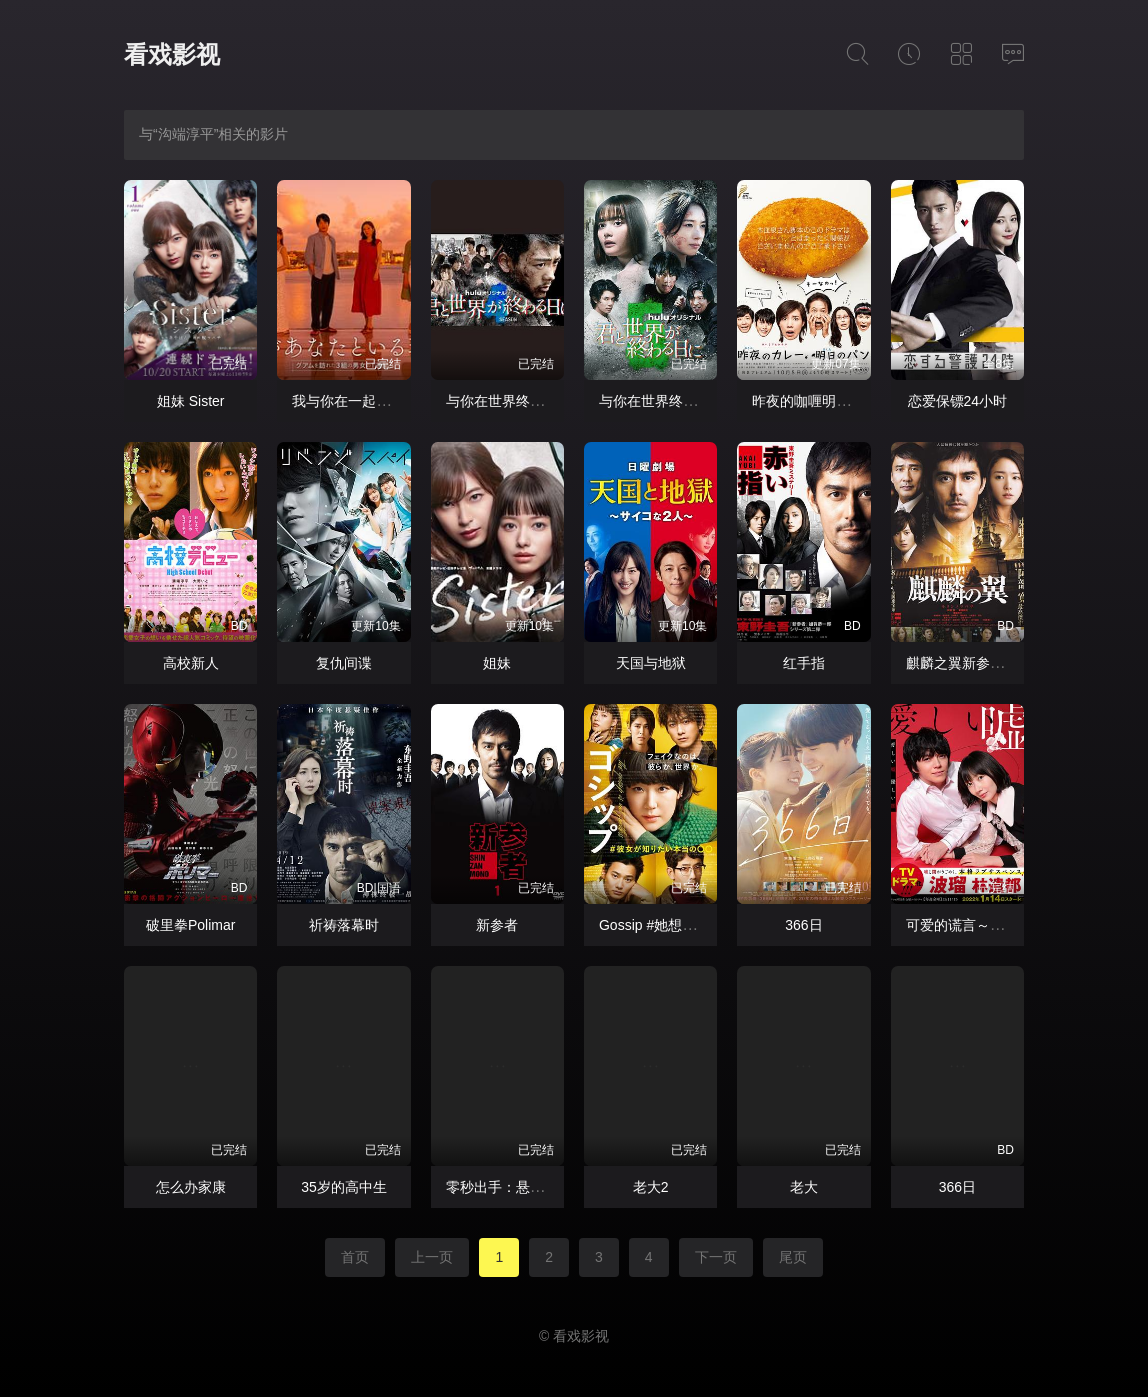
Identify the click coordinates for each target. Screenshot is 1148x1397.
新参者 (497, 925)
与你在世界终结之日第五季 (683, 401)
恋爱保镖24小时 (958, 401)
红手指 (804, 663)
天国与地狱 (651, 663)
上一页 (432, 1257)
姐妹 (497, 663)
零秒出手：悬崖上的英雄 (523, 1187)
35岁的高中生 (344, 1187)
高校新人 (191, 663)
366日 (803, 925)
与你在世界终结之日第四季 (530, 401)
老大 (804, 1187)
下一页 (716, 1257)
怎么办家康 (191, 1187)
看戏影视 (172, 54)
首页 (355, 1257)
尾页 (793, 1257)
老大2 (651, 1187)
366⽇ (957, 1187)
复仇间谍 (344, 663)
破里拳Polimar (190, 925)
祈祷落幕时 (344, 925)
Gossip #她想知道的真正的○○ (691, 925)
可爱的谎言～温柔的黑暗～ (990, 925)
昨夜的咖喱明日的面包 (822, 401)
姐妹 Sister (191, 401)
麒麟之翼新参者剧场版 (976, 663)
